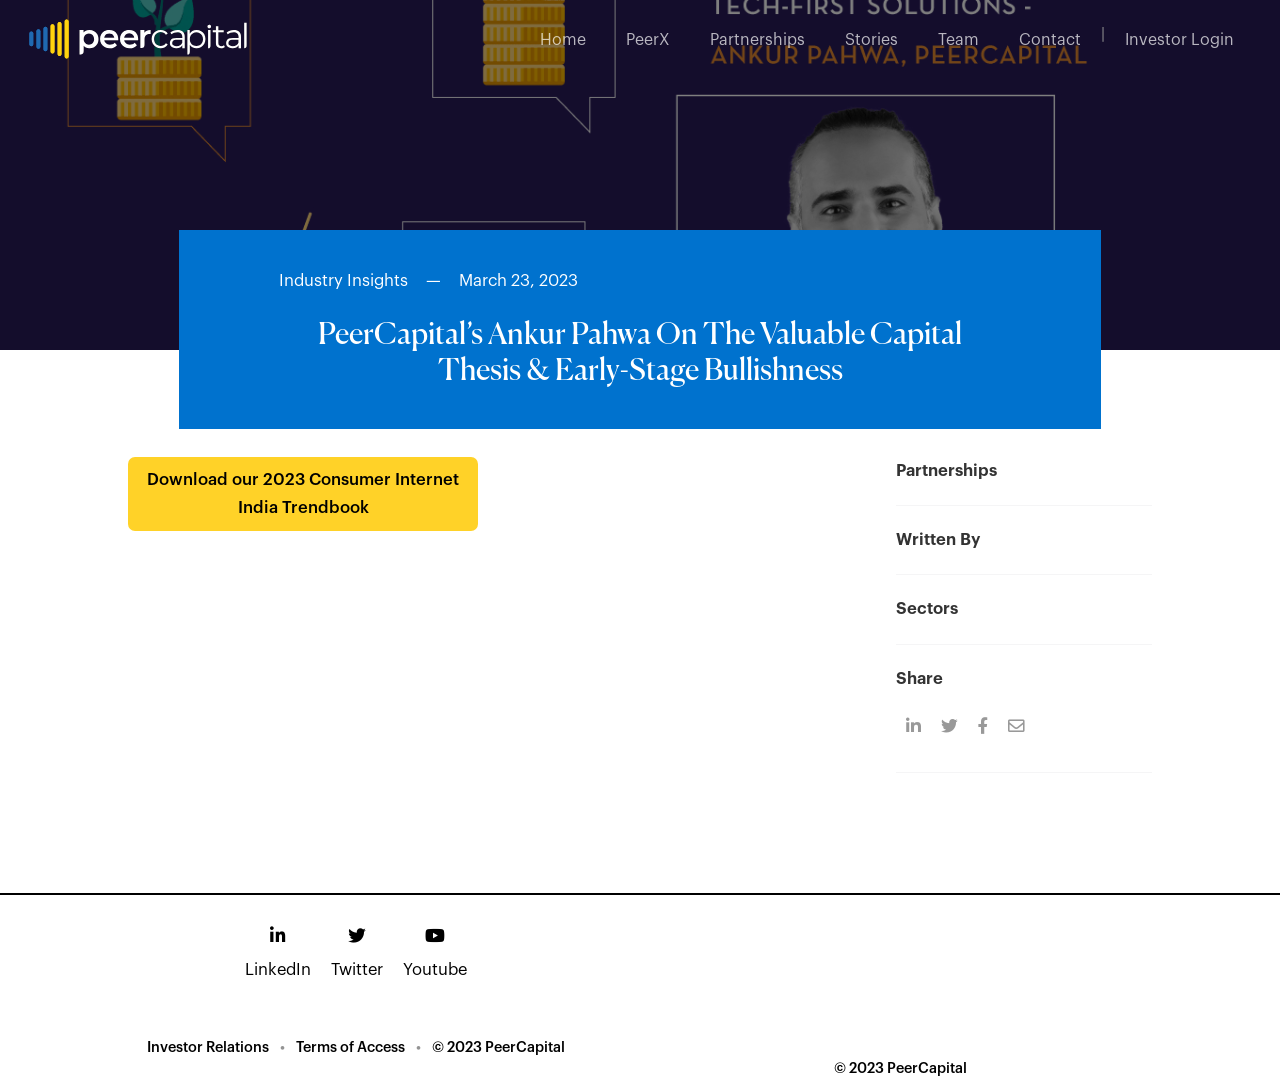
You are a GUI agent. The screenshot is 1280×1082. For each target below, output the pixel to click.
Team (958, 40)
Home (563, 40)
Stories (871, 40)
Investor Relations (208, 1047)
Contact (1050, 40)
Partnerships (757, 40)
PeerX (648, 40)
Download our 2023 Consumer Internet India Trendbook (303, 493)
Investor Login (1179, 40)
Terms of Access (350, 1047)
